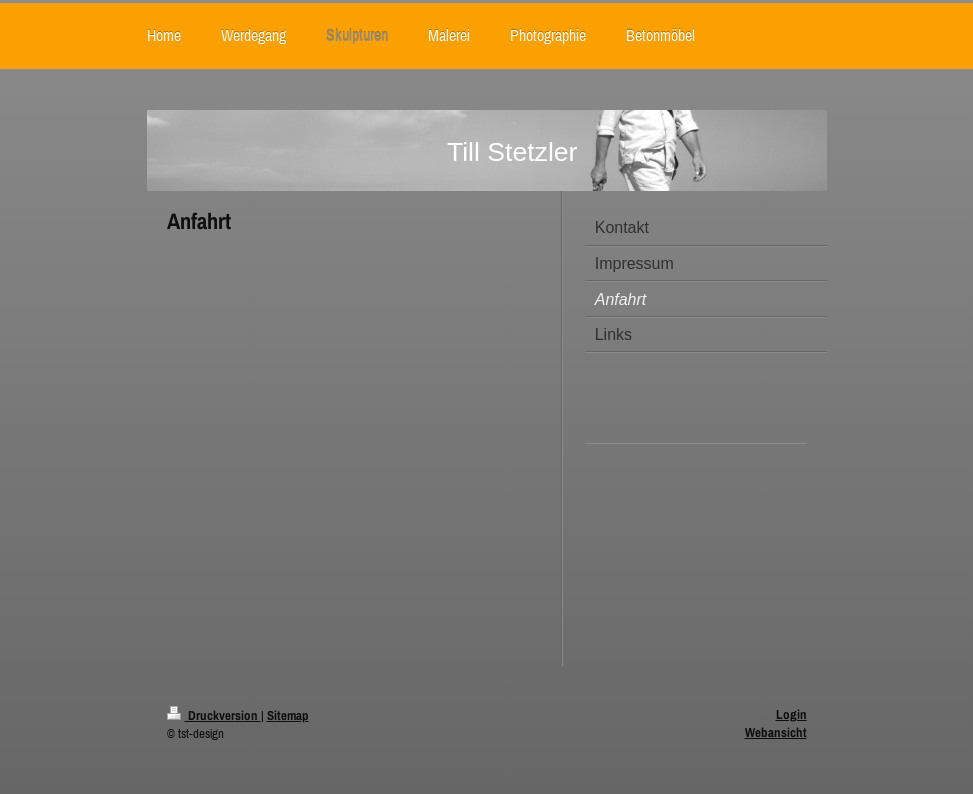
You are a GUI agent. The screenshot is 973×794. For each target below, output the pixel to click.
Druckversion (214, 715)
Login (791, 714)
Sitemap (288, 715)
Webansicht (776, 732)
